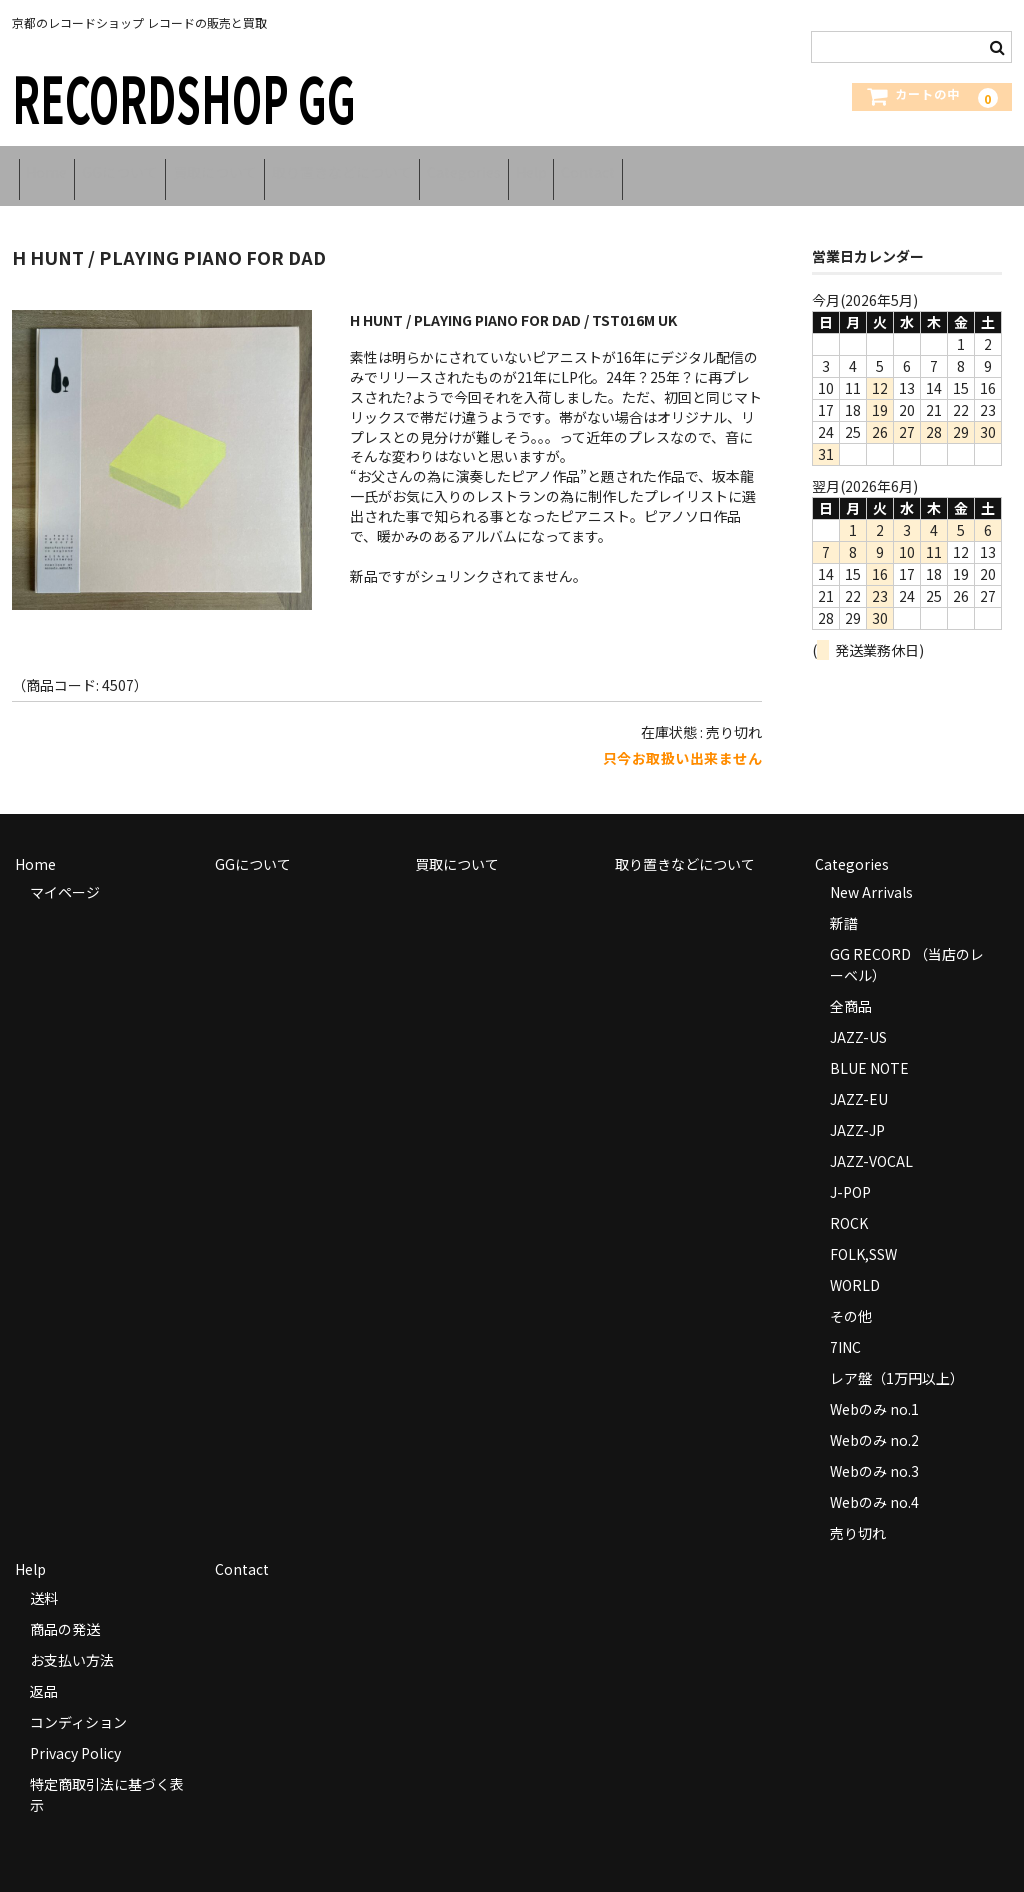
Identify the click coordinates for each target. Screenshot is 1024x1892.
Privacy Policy (75, 1735)
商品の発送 (65, 1611)
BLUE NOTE (869, 1050)
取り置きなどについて (427, 167)
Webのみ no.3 (874, 1453)
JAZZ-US (858, 1019)
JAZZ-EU (859, 1081)
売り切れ (858, 1515)
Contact (752, 167)
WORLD (855, 1267)
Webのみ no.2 (874, 1422)
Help (668, 167)
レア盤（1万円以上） (897, 1360)
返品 (44, 1673)
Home (53, 167)
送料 (44, 1580)
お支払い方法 (72, 1642)
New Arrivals (871, 874)
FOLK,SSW (863, 1236)
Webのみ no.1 (874, 1391)
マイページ (65, 874)
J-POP (850, 1174)
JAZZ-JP (857, 1112)
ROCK (849, 1205)
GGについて (153, 167)
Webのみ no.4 (874, 1484)
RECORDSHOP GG (184, 96)
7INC (845, 1329)
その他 (851, 1298)
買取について (274, 167)
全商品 (851, 988)
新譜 (844, 905)
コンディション (78, 1704)
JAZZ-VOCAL (871, 1143)
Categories (575, 167)
